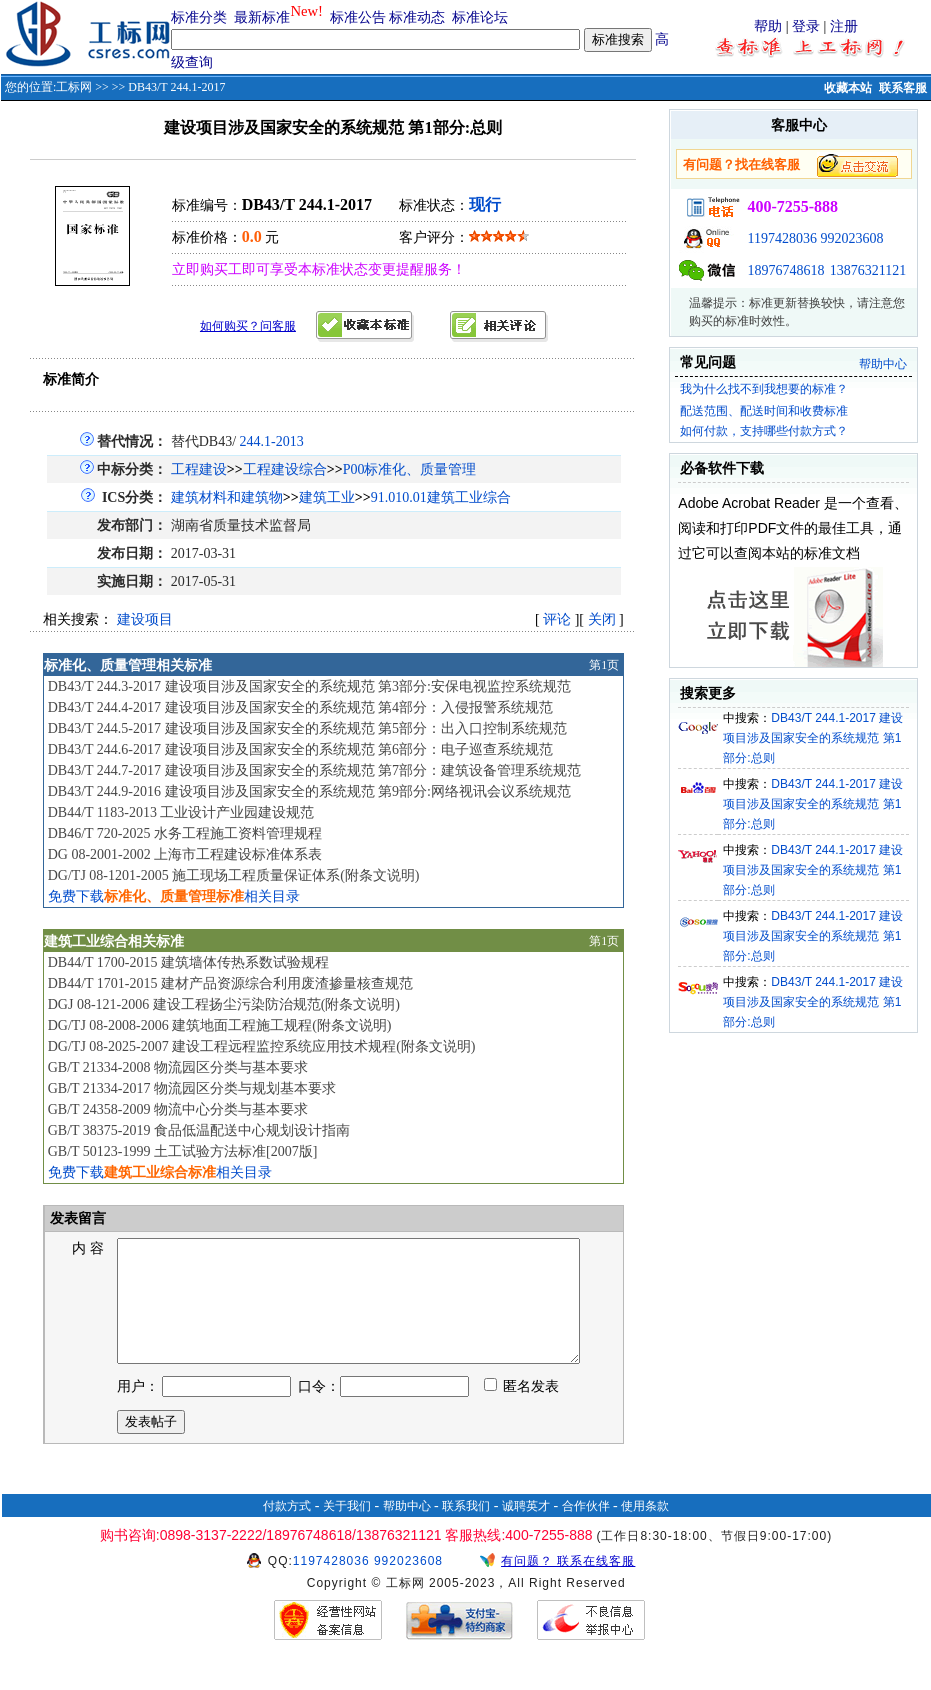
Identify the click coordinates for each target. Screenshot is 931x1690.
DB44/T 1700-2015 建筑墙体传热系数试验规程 (188, 962)
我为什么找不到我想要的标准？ (764, 389)
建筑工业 (327, 497)
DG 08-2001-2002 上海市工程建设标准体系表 (185, 854)
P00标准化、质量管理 (410, 469)
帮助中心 (883, 364)
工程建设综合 (285, 469)
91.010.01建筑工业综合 (441, 497)
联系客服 (903, 88)
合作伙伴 (586, 1530)
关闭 (602, 619)
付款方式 (287, 1530)
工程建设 (199, 469)
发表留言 (77, 1218)
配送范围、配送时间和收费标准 (764, 411)
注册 (844, 26)
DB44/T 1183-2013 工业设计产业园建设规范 (181, 812)
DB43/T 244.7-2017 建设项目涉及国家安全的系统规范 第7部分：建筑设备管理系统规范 (314, 770)
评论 (557, 619)
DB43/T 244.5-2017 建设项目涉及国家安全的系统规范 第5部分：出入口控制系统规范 (307, 728)
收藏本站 (848, 88)
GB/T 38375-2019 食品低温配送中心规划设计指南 (199, 1130)
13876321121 (868, 270)
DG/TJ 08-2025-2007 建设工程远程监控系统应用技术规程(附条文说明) (262, 1046)
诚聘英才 (526, 1530)
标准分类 (199, 17)
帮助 (768, 26)
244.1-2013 (272, 441)
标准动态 (417, 17)
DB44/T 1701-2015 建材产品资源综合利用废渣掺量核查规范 (230, 983)
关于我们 (347, 1530)
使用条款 (645, 1530)
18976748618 (785, 270)
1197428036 (781, 238)
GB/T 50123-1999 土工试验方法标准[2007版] (183, 1151)
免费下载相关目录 (174, 896)
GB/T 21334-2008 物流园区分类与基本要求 (178, 1067)
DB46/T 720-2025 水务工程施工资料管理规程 (185, 833)
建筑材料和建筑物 (227, 497)
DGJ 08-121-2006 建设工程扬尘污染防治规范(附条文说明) (224, 1004)
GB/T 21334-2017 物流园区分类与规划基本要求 (192, 1088)
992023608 (851, 238)
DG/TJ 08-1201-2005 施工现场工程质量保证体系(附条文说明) (234, 875)
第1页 (604, 665)
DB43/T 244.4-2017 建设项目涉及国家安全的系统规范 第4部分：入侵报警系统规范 (300, 707)
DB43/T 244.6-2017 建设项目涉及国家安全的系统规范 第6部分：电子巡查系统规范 (300, 749)
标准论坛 (480, 17)
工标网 (74, 87)
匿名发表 (522, 1410)
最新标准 (262, 17)
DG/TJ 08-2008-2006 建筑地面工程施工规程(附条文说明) (220, 1025)
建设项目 (145, 619)
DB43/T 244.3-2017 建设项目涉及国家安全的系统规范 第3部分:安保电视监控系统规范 (309, 686)
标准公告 (358, 17)
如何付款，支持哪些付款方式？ (764, 431)
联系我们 (466, 1530)
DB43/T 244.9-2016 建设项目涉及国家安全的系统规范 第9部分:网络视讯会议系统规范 (309, 791)
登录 (806, 26)
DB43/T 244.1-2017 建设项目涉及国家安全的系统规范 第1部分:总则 (813, 738)
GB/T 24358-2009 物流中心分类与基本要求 (178, 1109)
